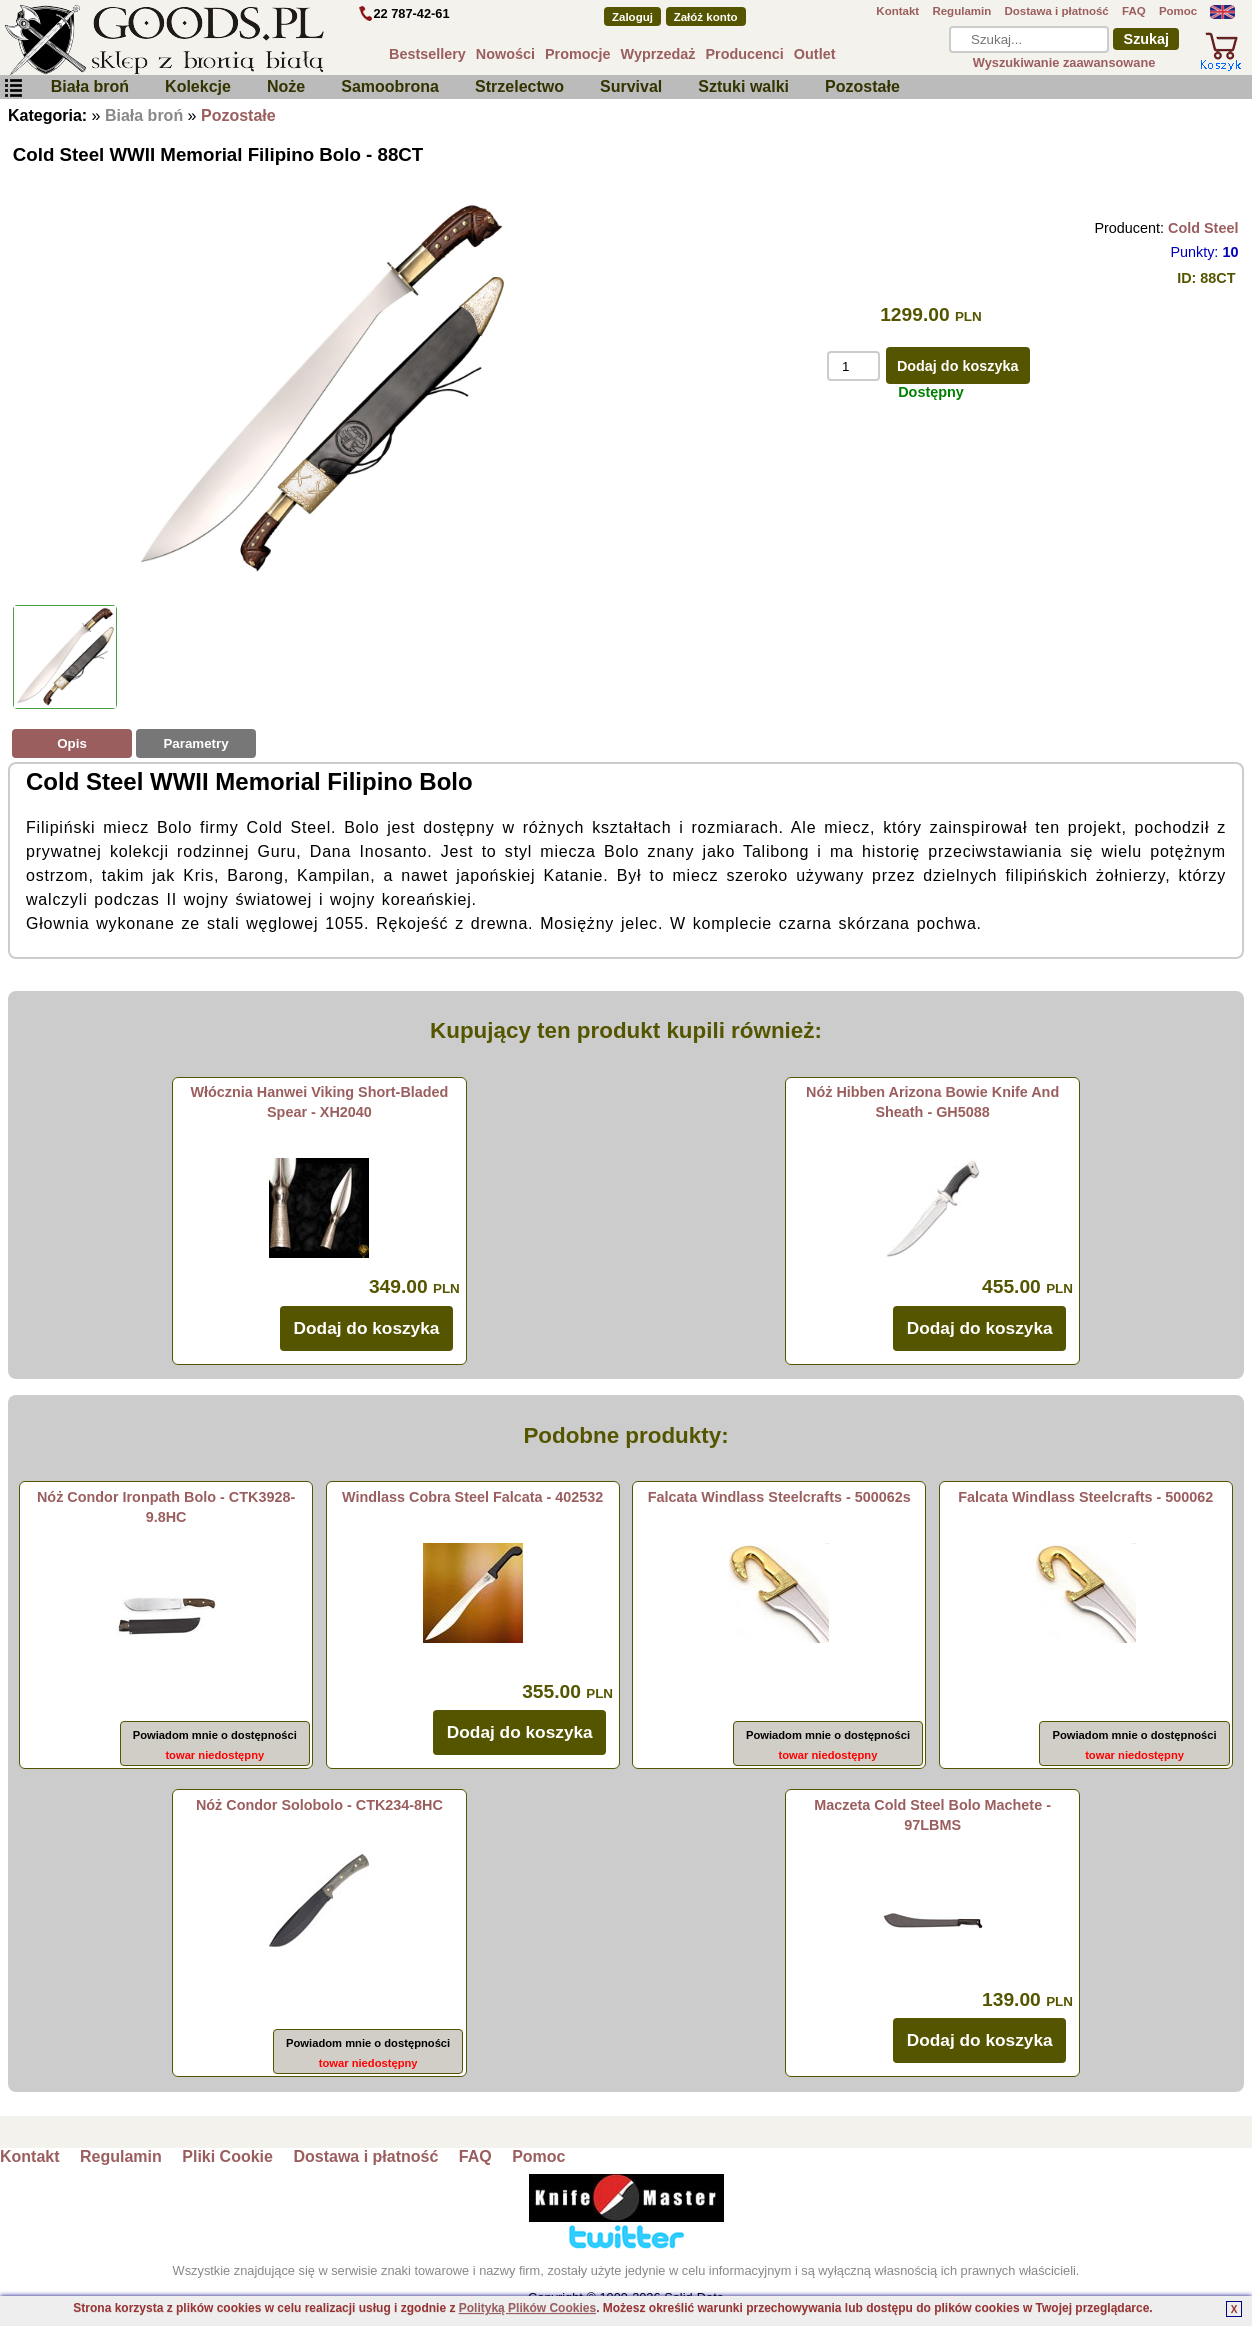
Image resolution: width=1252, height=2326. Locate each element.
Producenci (744, 54)
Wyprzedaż (658, 54)
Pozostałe (862, 86)
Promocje (578, 54)
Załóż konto (706, 17)
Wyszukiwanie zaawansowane (1064, 62)
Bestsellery (427, 54)
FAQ (1134, 11)
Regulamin (961, 11)
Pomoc (1178, 11)
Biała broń (90, 86)
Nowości (505, 54)
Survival (631, 86)
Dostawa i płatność (1056, 11)
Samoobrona (390, 86)
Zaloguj (632, 17)
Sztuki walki (743, 86)
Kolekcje (198, 86)
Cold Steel (1203, 228)
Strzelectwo (519, 86)
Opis (72, 743)
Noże (286, 86)
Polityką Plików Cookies (527, 2308)
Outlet (815, 54)
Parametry (195, 743)
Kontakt (897, 11)
